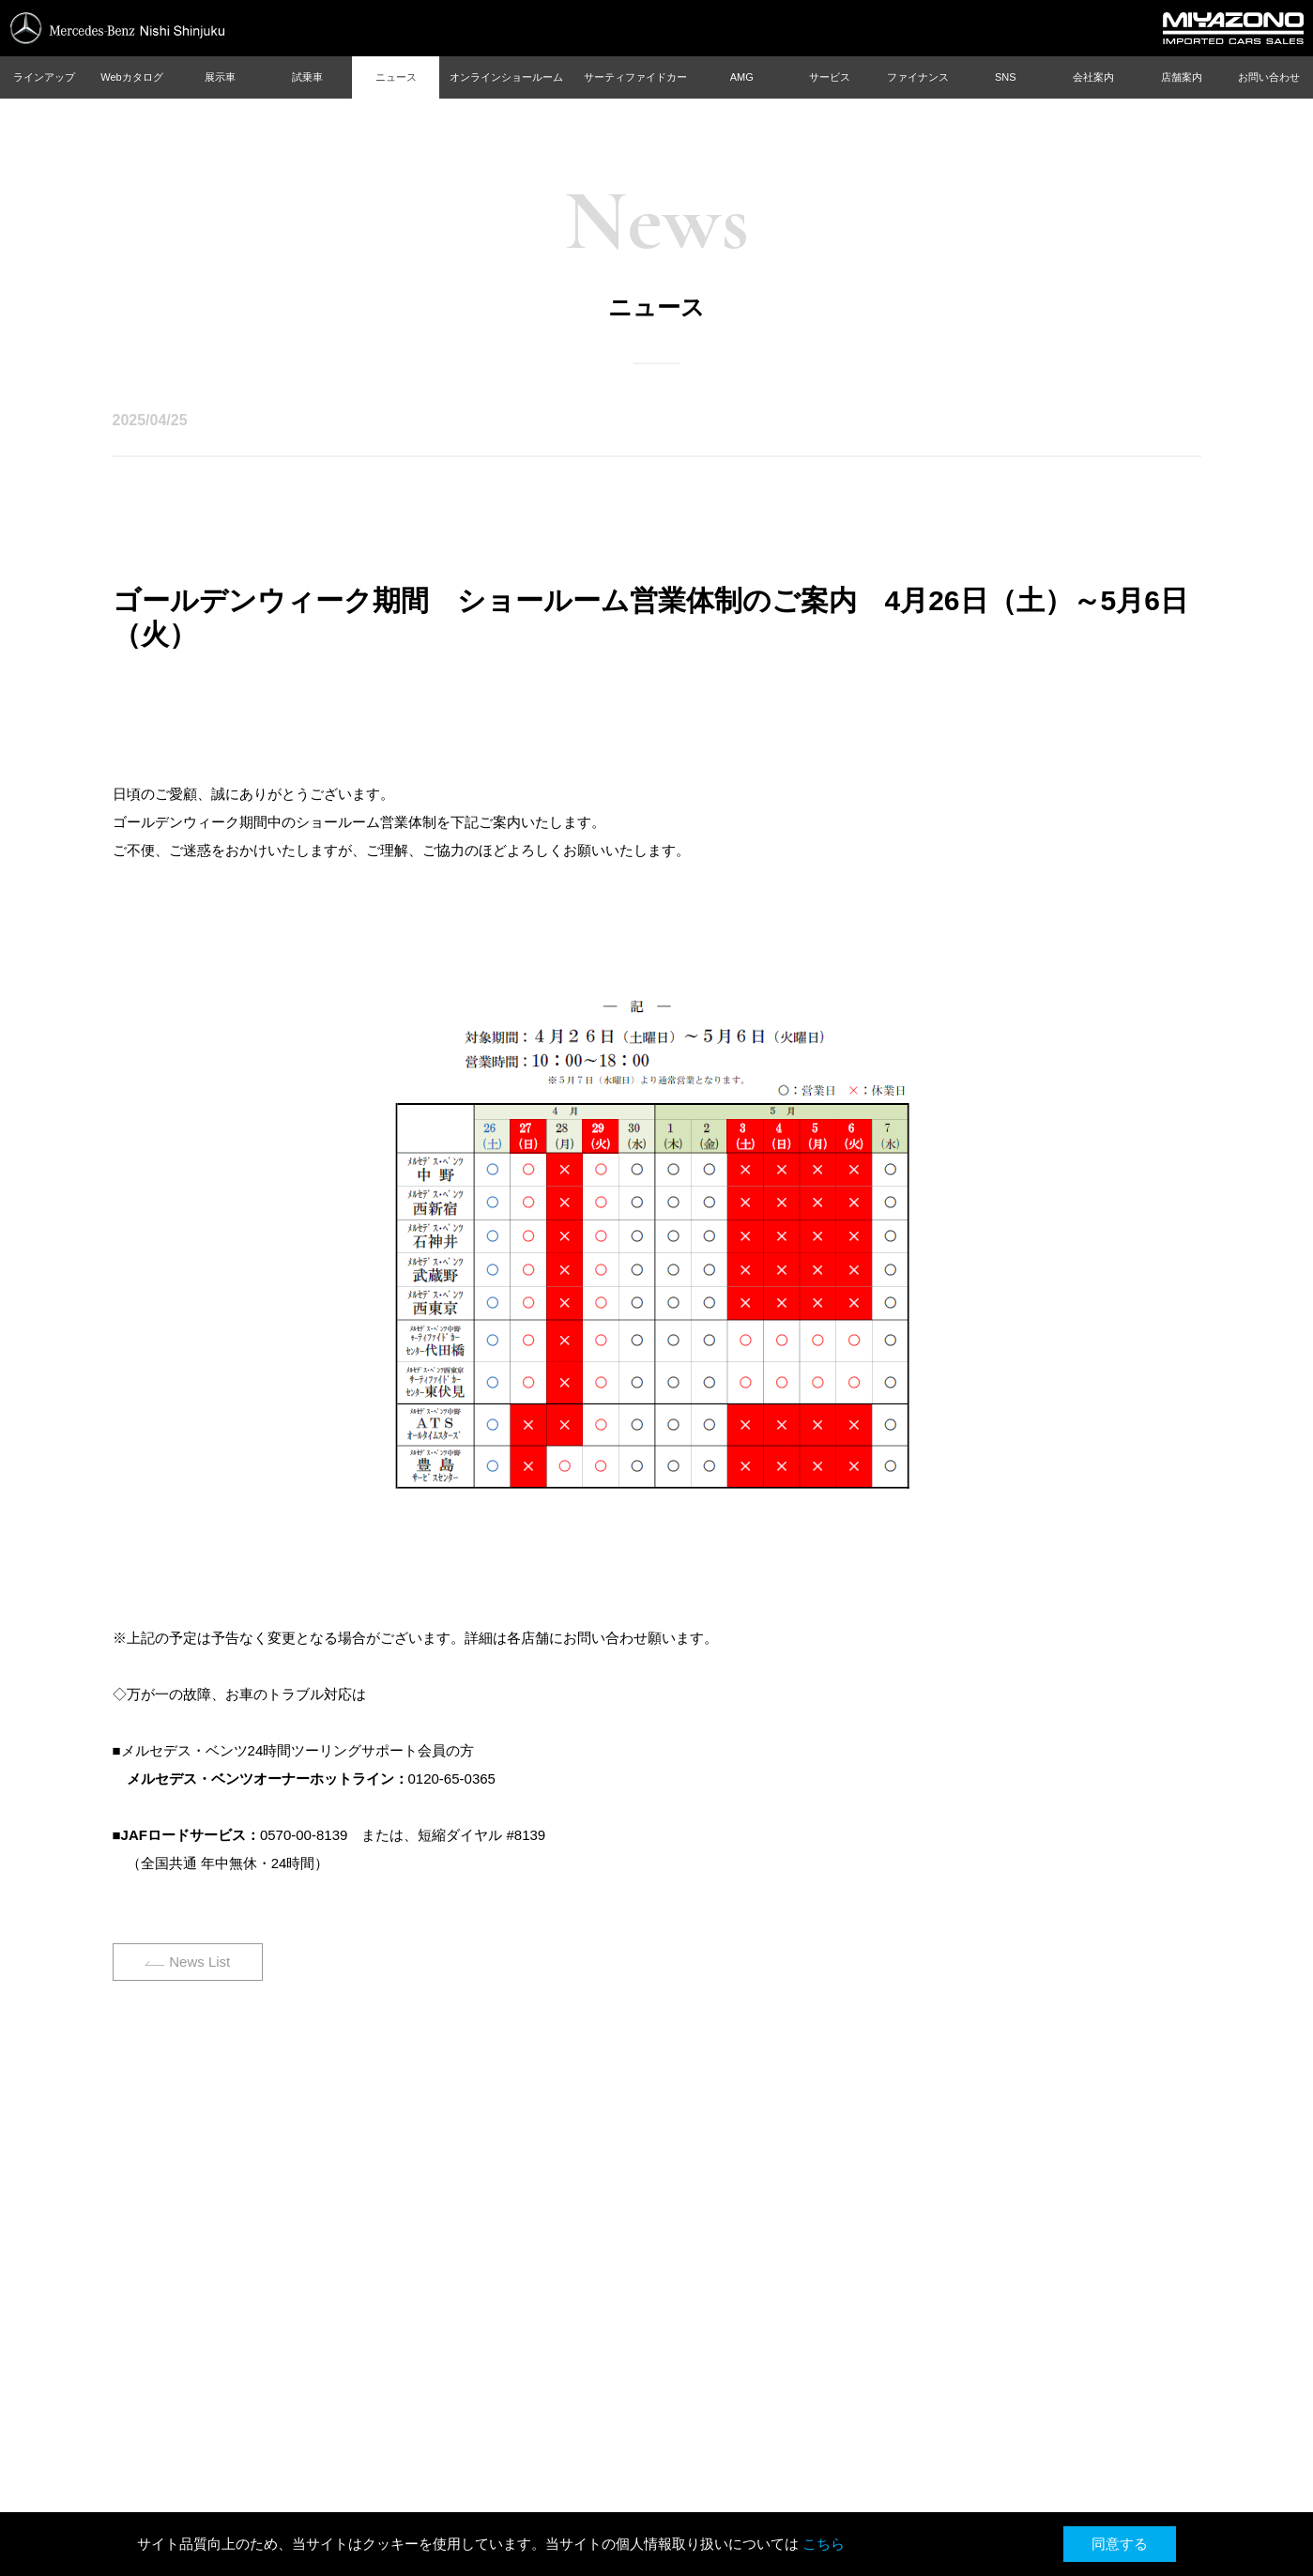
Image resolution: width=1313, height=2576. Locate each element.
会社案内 (1093, 77)
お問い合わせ (1269, 77)
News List (199, 1962)
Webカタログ (131, 77)
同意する (1120, 2544)
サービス (829, 77)
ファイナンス (918, 77)
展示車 (220, 77)
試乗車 (307, 77)
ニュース (396, 77)
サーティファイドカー (635, 77)
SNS (1005, 77)
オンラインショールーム (506, 77)
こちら (823, 2544)
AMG (742, 77)
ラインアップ (44, 77)
